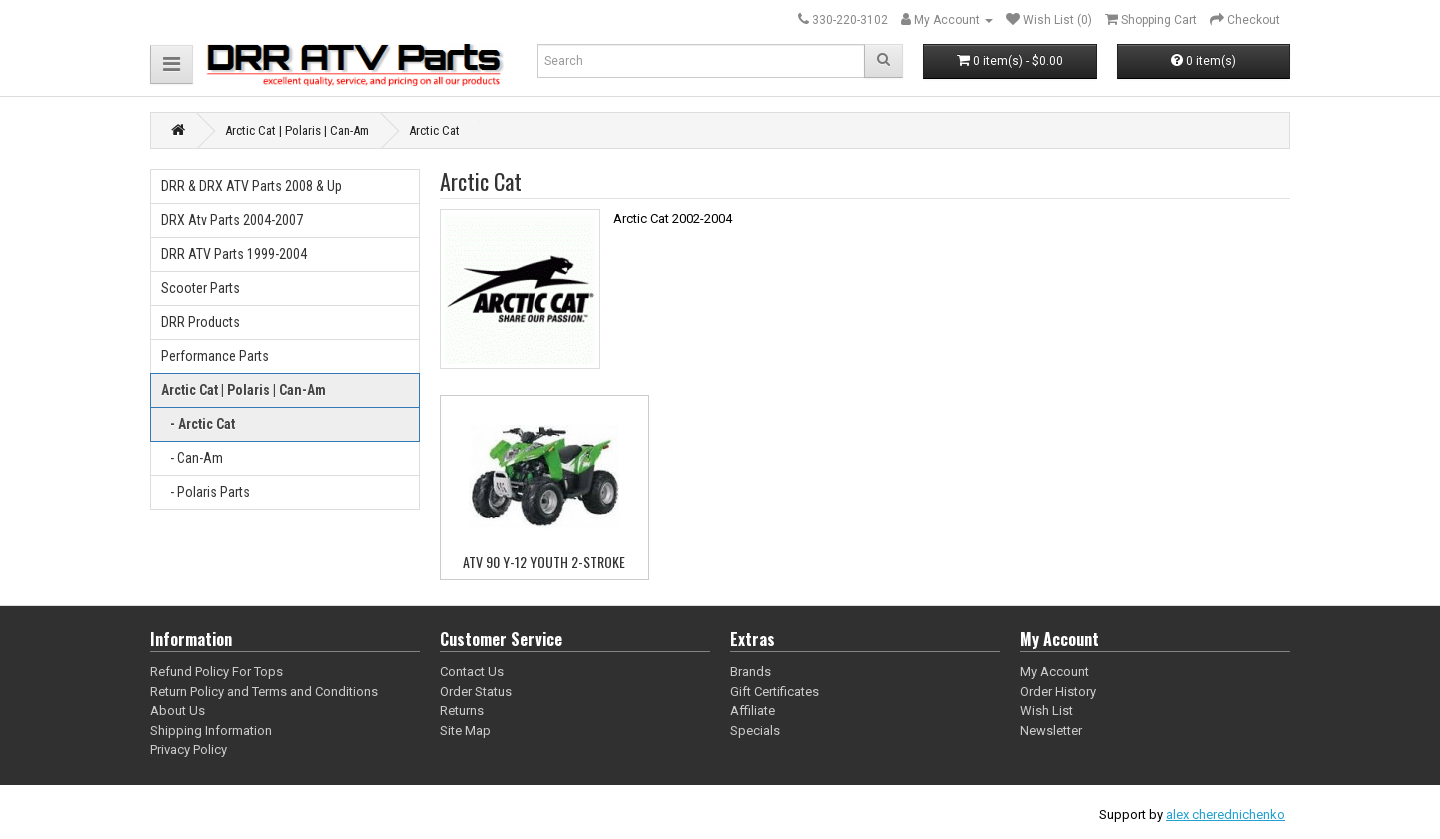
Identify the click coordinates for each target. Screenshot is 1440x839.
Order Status (476, 691)
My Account (1054, 671)
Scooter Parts (200, 288)
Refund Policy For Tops (216, 671)
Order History (1058, 691)
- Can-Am (192, 458)
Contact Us (472, 671)
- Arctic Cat (198, 424)
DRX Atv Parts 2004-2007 (232, 220)
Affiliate (752, 710)
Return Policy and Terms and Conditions (264, 691)
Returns (462, 710)
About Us (177, 710)
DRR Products (200, 322)
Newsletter (1051, 730)
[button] (171, 64)
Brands (750, 671)
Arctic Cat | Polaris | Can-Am (243, 390)
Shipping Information (211, 730)
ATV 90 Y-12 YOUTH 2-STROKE (544, 561)
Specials (755, 730)
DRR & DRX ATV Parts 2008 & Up (251, 186)
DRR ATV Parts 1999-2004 (234, 254)
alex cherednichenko (1225, 814)
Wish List (1046, 710)
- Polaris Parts (205, 492)
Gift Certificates (774, 691)
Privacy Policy (188, 749)
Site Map (465, 730)
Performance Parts (215, 356)
